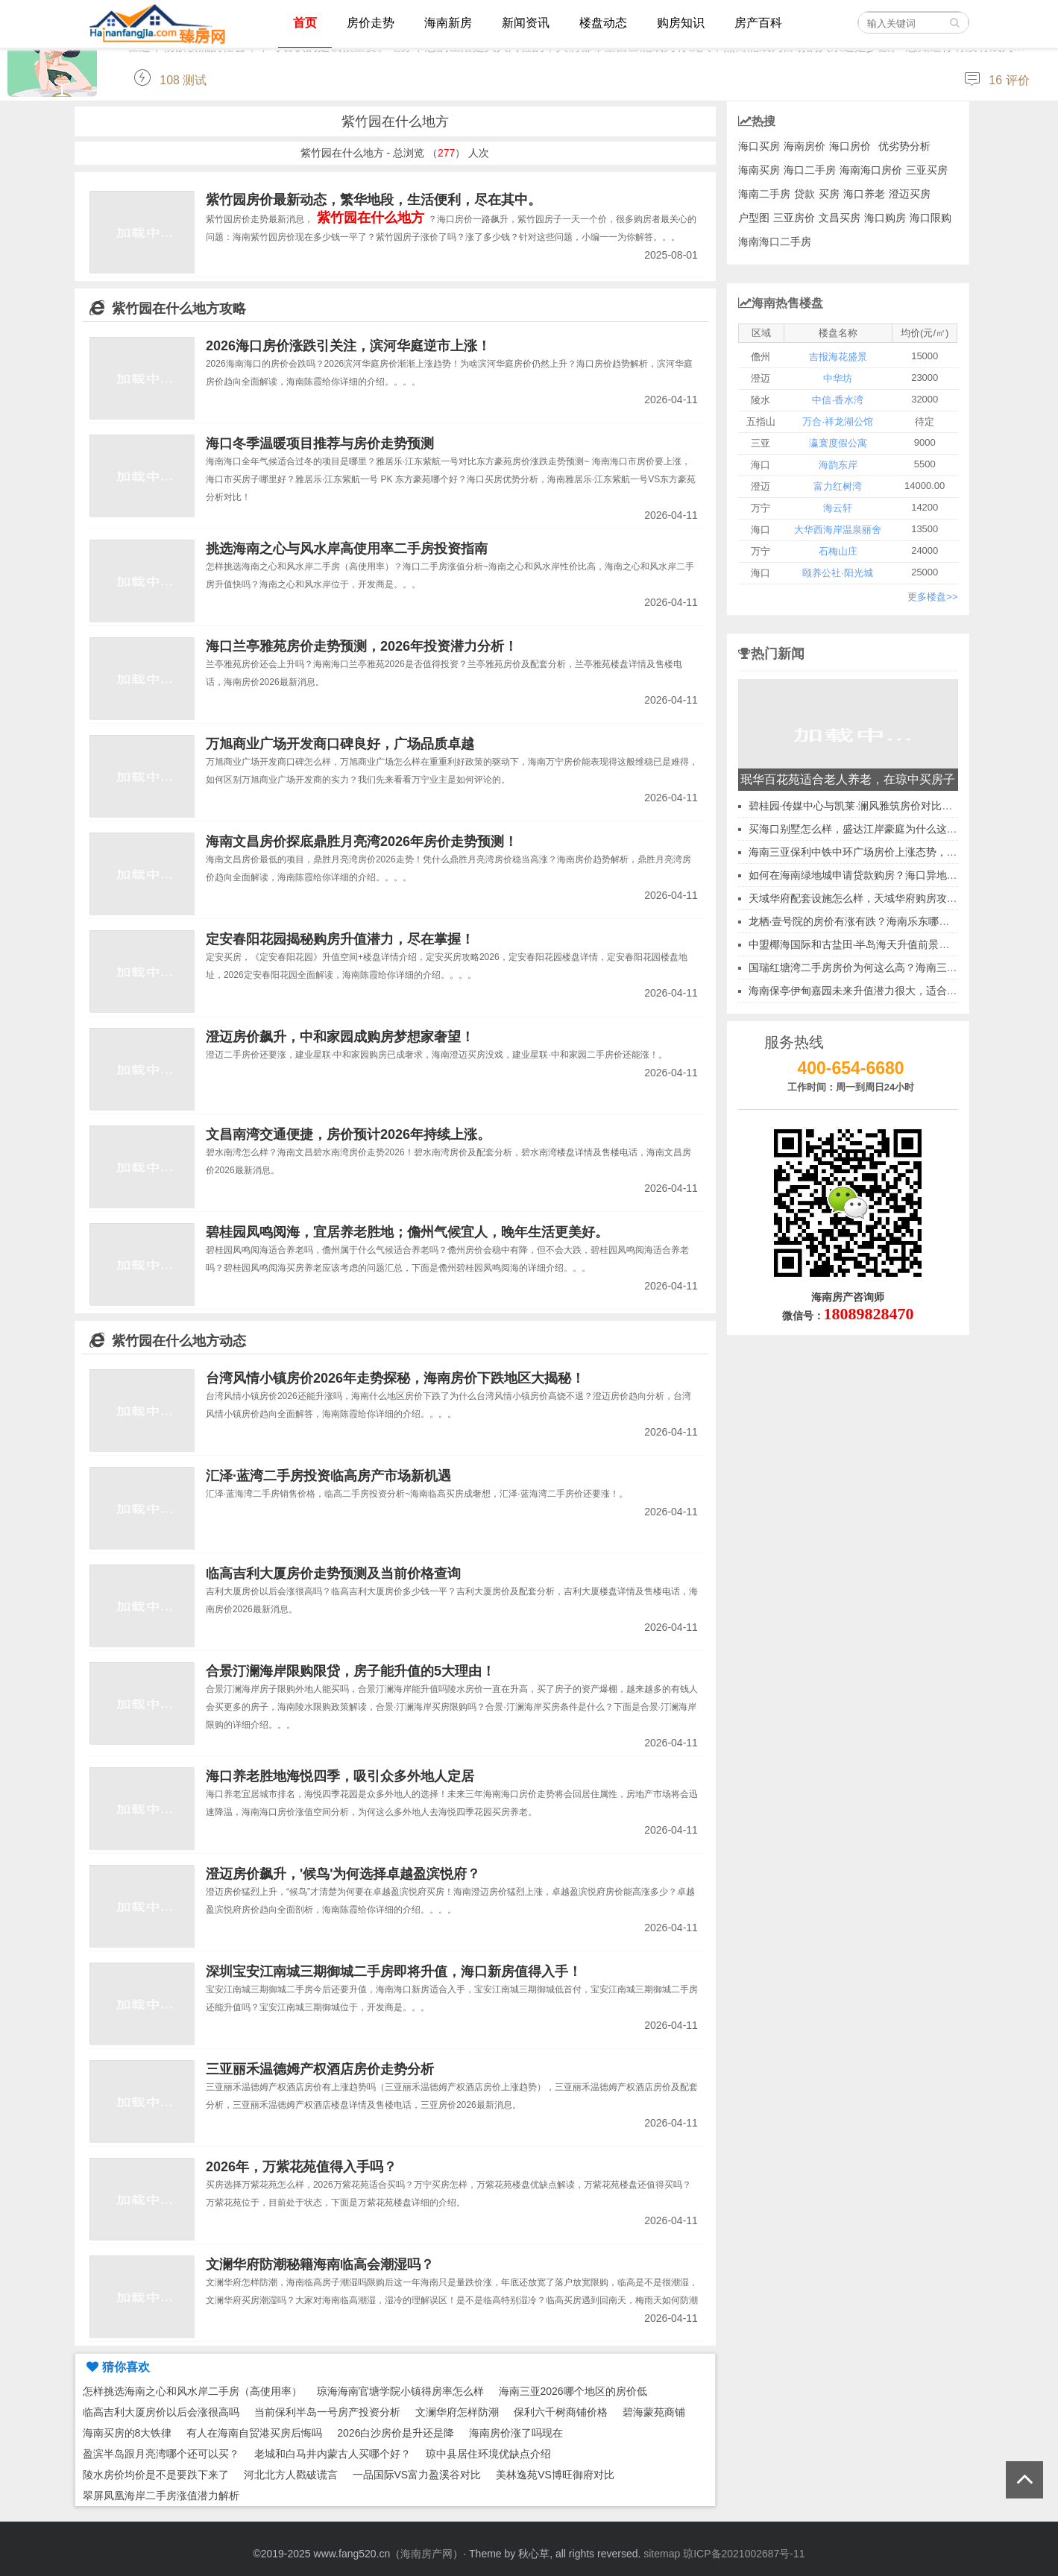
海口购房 (885, 218)
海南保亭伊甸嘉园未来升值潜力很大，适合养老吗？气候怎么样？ (900, 991)
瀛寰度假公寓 (838, 443)
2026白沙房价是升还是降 (395, 2433)
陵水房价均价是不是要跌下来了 (156, 2475)
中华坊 (837, 378)
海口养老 (864, 194)
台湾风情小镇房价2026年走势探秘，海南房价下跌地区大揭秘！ (395, 1378)
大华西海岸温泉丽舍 (837, 529)
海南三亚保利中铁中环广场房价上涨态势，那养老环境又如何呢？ (900, 852)
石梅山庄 (838, 551)
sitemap (661, 2554)
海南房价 (804, 146)
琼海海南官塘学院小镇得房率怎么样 (400, 2391)
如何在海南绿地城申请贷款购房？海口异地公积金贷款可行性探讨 (900, 875)
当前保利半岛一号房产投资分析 (327, 2412)
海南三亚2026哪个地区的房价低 (573, 2391)
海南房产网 (426, 2554)
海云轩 (837, 508)
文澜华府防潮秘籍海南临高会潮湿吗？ (320, 2264)
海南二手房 (764, 194)
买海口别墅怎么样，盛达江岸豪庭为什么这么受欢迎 (869, 829)
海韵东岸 (838, 464)
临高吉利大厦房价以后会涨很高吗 (161, 2412)
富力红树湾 (837, 486)
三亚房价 (794, 218)
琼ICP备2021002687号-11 (743, 2554)
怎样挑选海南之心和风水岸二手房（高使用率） (192, 2391)
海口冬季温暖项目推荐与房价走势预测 (320, 443)
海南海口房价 (871, 170)
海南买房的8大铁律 (127, 2433)
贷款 (804, 194)
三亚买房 (927, 170)
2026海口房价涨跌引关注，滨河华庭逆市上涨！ (348, 345)
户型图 (753, 218)
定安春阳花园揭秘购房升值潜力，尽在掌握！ (340, 939)
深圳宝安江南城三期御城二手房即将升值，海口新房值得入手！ (394, 1971)
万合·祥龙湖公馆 (837, 421)
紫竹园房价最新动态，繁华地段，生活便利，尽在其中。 (373, 199)
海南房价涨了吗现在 (516, 2433)
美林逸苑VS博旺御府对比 (555, 2475)
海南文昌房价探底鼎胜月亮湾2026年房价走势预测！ (361, 841)
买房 (829, 194)
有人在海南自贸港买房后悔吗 (254, 2433)
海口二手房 (810, 170)
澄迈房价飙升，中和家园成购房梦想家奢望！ (340, 1036)
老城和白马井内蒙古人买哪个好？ (332, 2454)
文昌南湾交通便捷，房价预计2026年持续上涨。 (348, 1134)
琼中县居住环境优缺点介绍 (488, 2454)
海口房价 (850, 146)
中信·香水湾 (837, 399)
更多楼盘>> (932, 596)
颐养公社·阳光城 (837, 572)
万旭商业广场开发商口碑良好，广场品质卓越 (340, 743)
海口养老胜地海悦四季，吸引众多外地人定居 (340, 1776)
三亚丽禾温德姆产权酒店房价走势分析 (320, 2069)
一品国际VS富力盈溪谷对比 (417, 2475)
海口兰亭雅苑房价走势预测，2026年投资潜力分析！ (361, 646)
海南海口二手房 (774, 241)
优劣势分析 (904, 146)
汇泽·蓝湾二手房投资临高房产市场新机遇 (328, 1475)
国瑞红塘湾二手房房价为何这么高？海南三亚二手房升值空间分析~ (903, 967)
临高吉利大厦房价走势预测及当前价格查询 (333, 1573)
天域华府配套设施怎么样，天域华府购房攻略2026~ (867, 898)
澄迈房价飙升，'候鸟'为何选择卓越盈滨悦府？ (343, 1873)
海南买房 (759, 170)
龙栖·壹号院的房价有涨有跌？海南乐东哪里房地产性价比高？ (891, 921)
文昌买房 (839, 218)
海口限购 (930, 218)
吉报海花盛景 (838, 356)
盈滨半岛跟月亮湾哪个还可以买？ (161, 2454)
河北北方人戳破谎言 (291, 2475)
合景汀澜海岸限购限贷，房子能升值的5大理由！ (350, 1671)
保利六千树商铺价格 (561, 2412)
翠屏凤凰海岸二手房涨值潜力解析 (161, 2495)
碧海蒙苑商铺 (654, 2412)
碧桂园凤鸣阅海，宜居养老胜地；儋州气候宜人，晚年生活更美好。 (407, 1232)
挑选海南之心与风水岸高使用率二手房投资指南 (347, 548)
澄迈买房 (910, 194)
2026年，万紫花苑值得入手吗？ (301, 2166)
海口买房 (759, 146)
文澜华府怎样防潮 (457, 2412)
